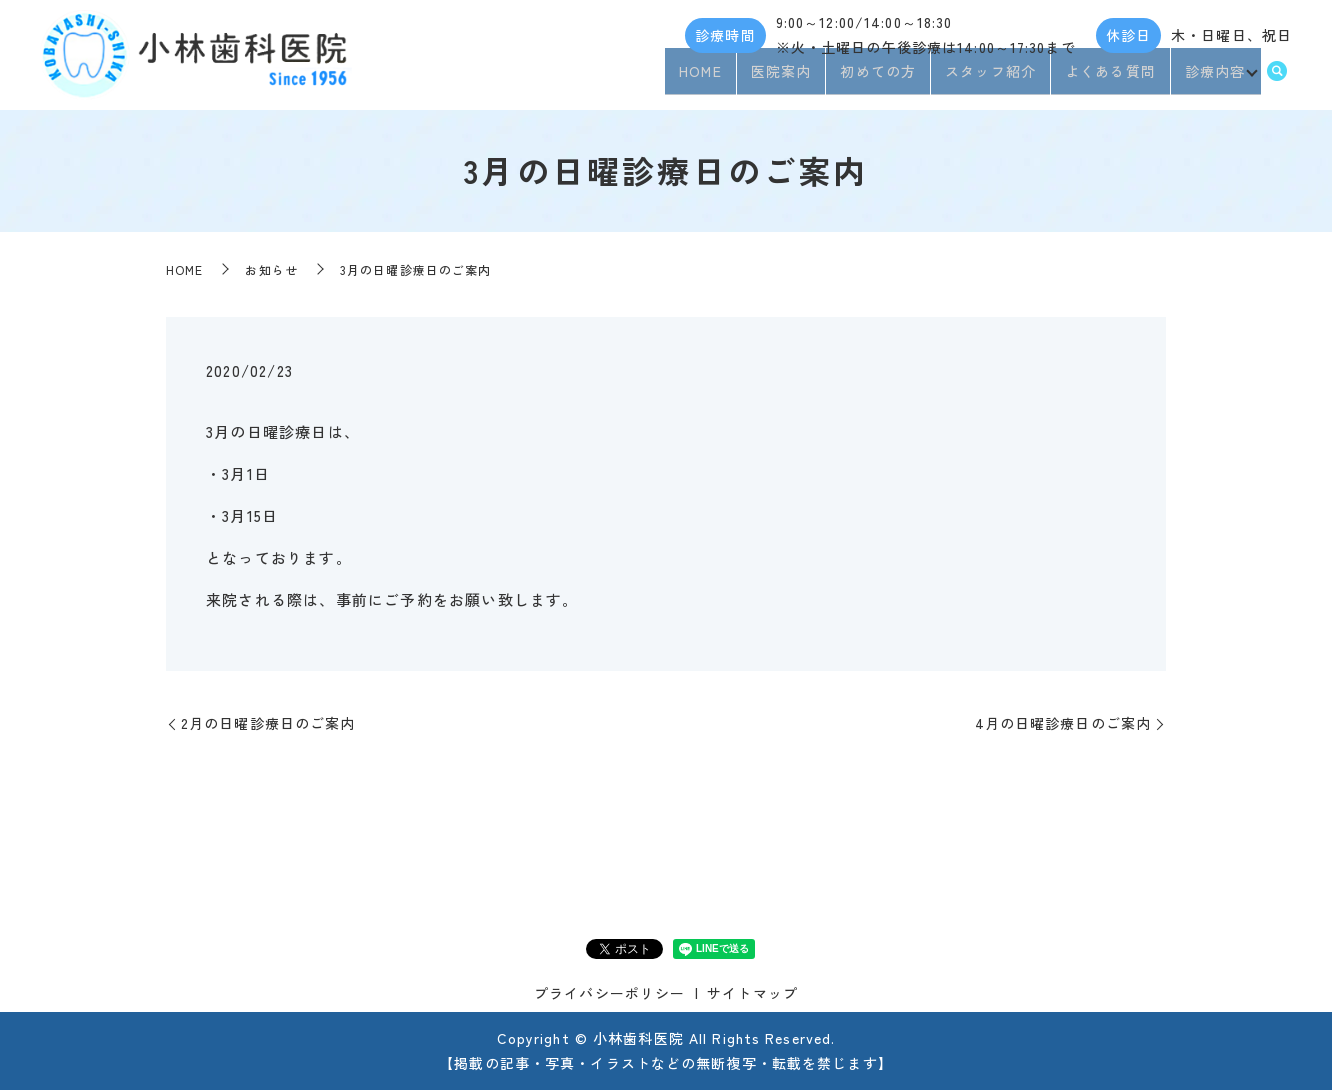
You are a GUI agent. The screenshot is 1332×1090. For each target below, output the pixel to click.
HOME (695, 78)
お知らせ (271, 269)
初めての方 (873, 78)
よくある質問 (1105, 78)
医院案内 (775, 78)
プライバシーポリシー (609, 993)
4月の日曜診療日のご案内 (1063, 723)
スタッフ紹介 (985, 78)
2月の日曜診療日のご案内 (268, 723)
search (1277, 79)
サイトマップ (752, 993)
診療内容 (1209, 78)
